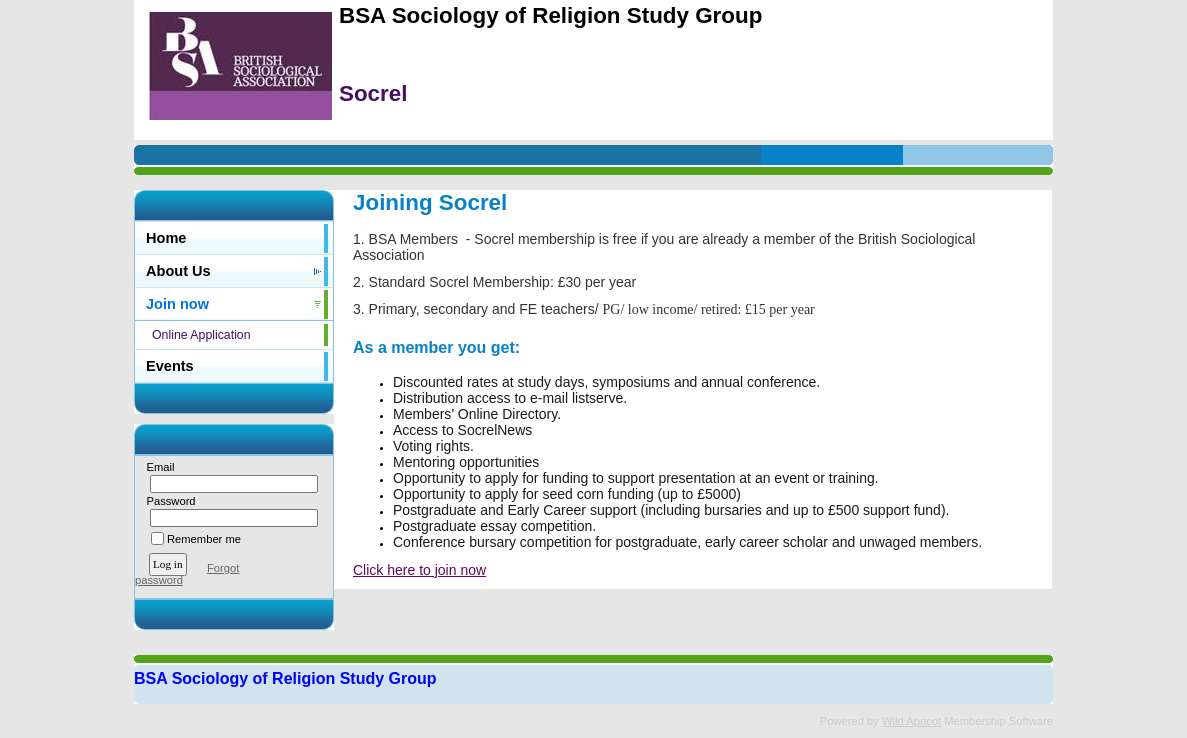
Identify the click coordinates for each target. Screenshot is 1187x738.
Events (170, 366)
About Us (178, 271)
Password (167, 501)
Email (156, 467)
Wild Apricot (911, 721)
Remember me (204, 539)
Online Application (201, 335)
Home (166, 238)
